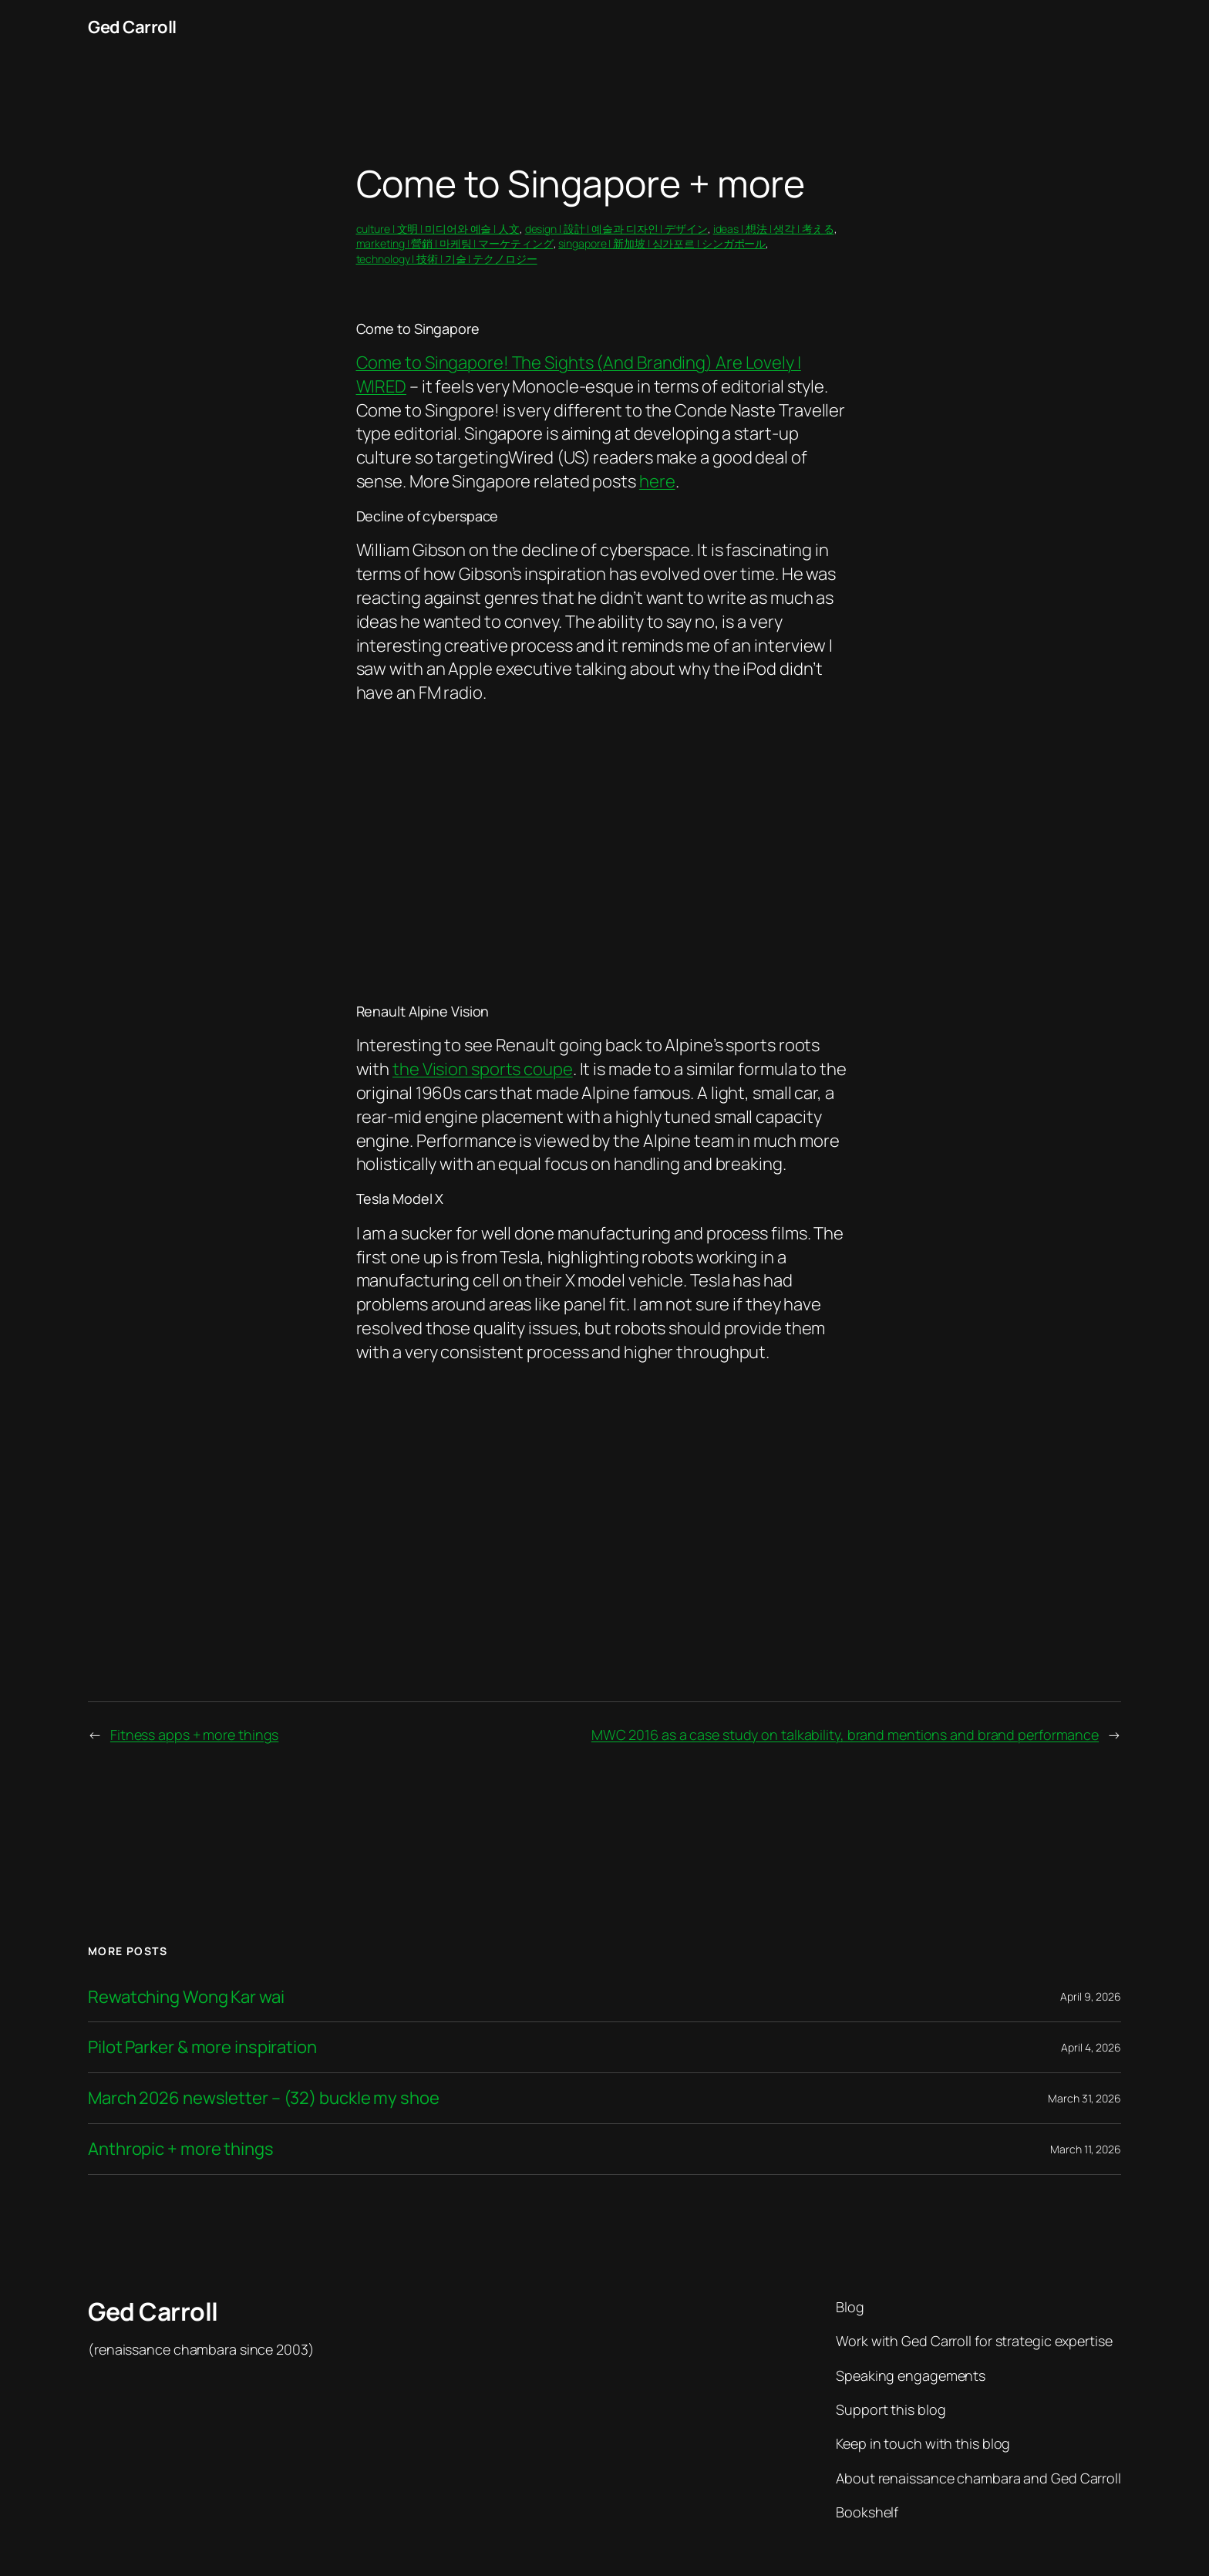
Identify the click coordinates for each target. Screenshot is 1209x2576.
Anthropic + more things (181, 2149)
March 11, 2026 (1085, 2149)
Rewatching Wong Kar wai (186, 1997)
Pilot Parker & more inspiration (202, 2047)
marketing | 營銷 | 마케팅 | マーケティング (455, 243)
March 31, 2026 (1084, 2098)
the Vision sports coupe (482, 1069)
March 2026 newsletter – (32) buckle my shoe (263, 2098)
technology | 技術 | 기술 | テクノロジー (446, 258)
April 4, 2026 (1091, 2047)
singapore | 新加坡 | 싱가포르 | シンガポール (662, 243)
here (657, 481)
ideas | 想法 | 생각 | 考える (773, 228)
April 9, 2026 (1090, 1996)
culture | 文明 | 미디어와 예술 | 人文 (438, 228)
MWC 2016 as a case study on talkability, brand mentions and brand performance (845, 1734)
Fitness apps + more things (194, 1734)
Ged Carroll (132, 27)
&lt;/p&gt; (603, 844)
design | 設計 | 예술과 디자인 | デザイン (616, 228)
